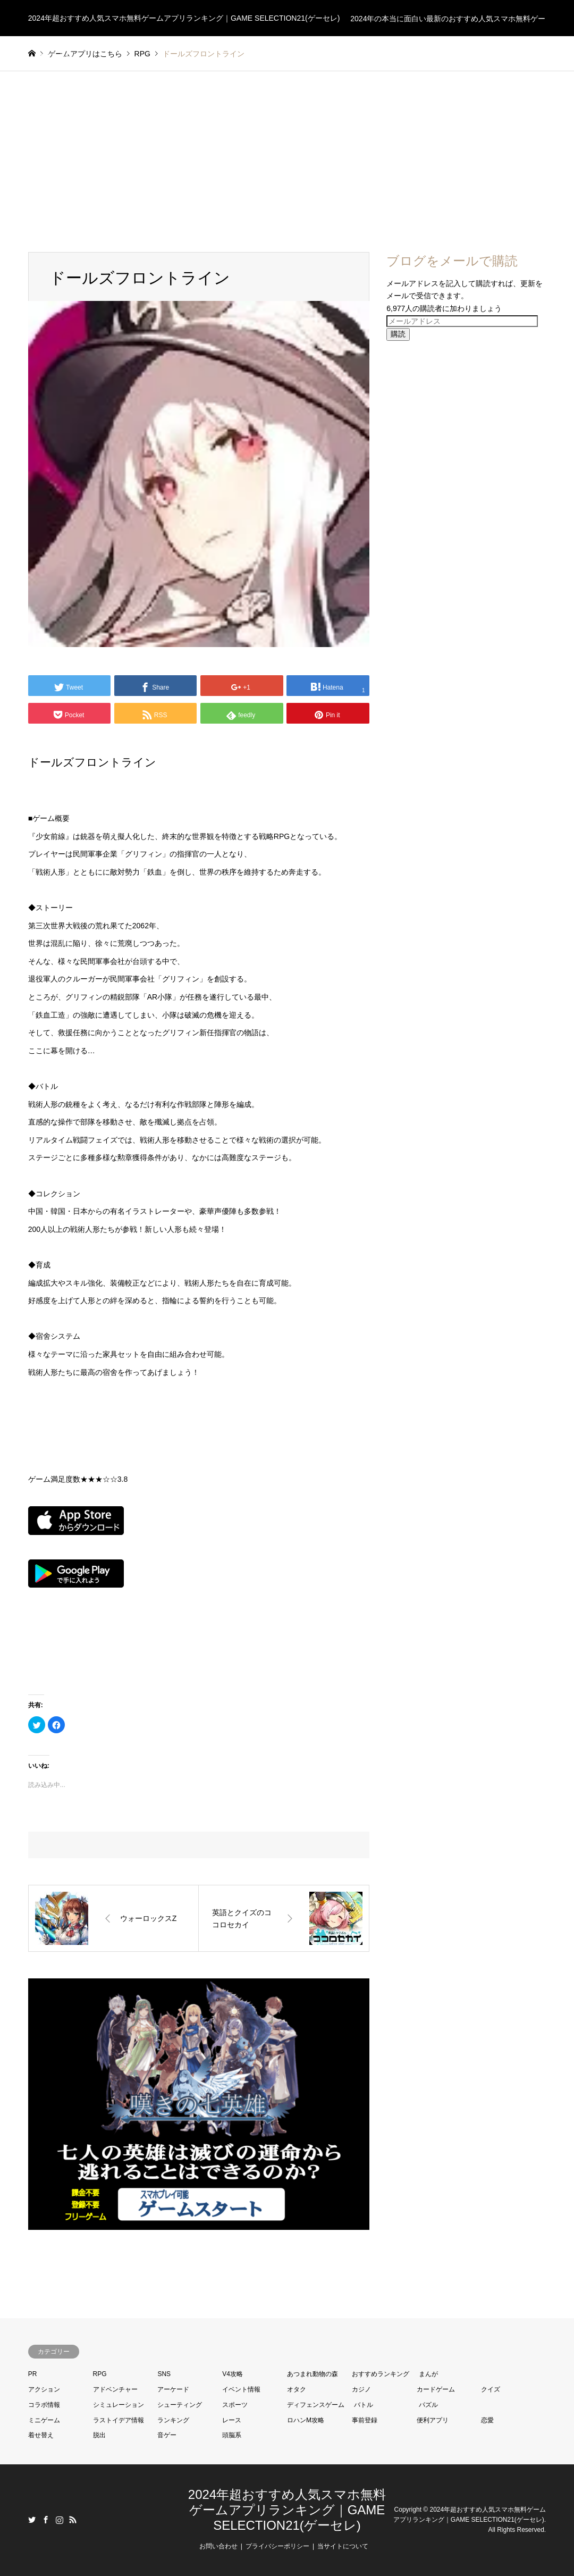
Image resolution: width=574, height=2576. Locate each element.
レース (231, 2420)
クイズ (490, 2389)
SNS (164, 2374)
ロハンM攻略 (305, 2420)
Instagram (59, 2519)
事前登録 (364, 2420)
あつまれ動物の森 (312, 2374)
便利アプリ (433, 2420)
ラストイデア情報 (118, 2420)
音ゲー (166, 2435)
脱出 (99, 2435)
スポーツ (235, 2405)
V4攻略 (232, 2374)
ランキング (173, 2420)
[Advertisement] (287, 151)
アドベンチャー (115, 2389)
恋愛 (487, 2420)
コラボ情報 (44, 2405)
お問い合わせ (218, 2546)
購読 (398, 334)
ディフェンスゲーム (315, 2405)
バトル (363, 2405)
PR (32, 2374)
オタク (296, 2389)
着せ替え (41, 2435)
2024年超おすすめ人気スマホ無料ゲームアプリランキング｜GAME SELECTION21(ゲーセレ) (287, 2509)
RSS (73, 2519)
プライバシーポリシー (277, 2546)
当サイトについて (342, 2546)
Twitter (32, 2519)
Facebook (45, 2519)
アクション (44, 2389)
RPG (100, 2374)
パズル (428, 2405)
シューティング (179, 2405)
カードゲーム (436, 2389)
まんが (428, 2374)
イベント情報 (241, 2389)
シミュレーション (118, 2405)
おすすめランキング (380, 2374)
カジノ (361, 2389)
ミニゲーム (44, 2420)
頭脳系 (231, 2435)
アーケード (173, 2389)
